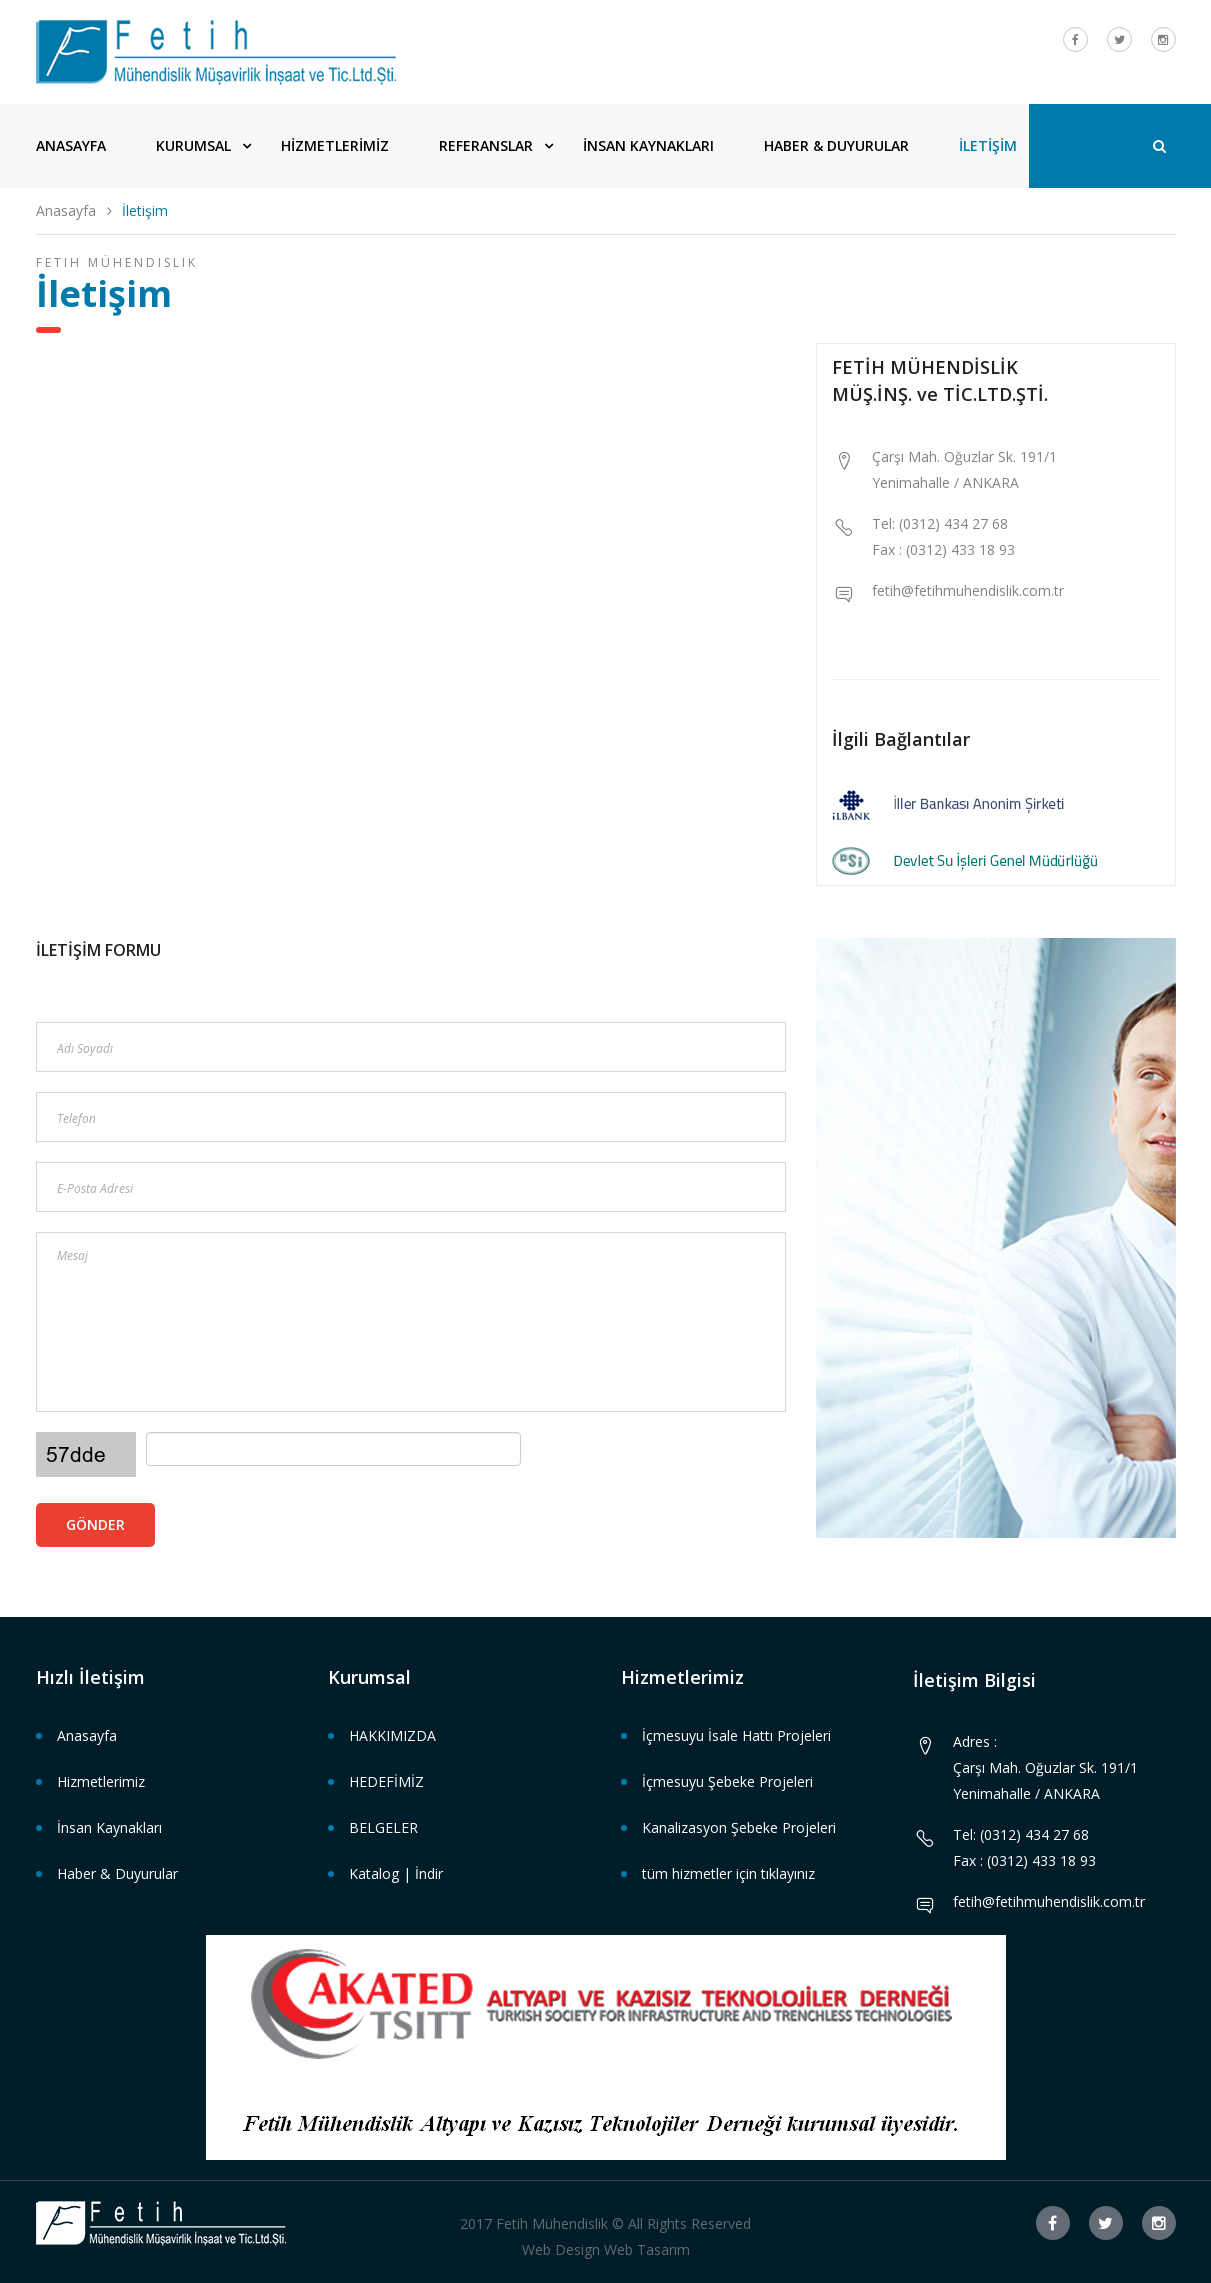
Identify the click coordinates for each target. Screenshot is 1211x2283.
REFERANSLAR (486, 145)
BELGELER (383, 1827)
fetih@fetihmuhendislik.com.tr (968, 590)
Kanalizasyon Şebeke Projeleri (739, 1827)
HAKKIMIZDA (392, 1735)
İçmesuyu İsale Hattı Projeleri (736, 1735)
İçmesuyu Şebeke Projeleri (727, 1781)
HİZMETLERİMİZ (335, 145)
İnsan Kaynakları (109, 1827)
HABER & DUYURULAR (836, 145)
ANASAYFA (71, 145)
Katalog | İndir (396, 1873)
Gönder (95, 1524)
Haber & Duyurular (117, 1873)
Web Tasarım (647, 2249)
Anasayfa (66, 210)
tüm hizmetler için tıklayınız (728, 1873)
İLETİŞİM (988, 145)
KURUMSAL (193, 145)
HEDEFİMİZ (386, 1781)
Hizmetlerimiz (101, 1781)
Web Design (561, 2249)
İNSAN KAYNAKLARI (648, 145)
